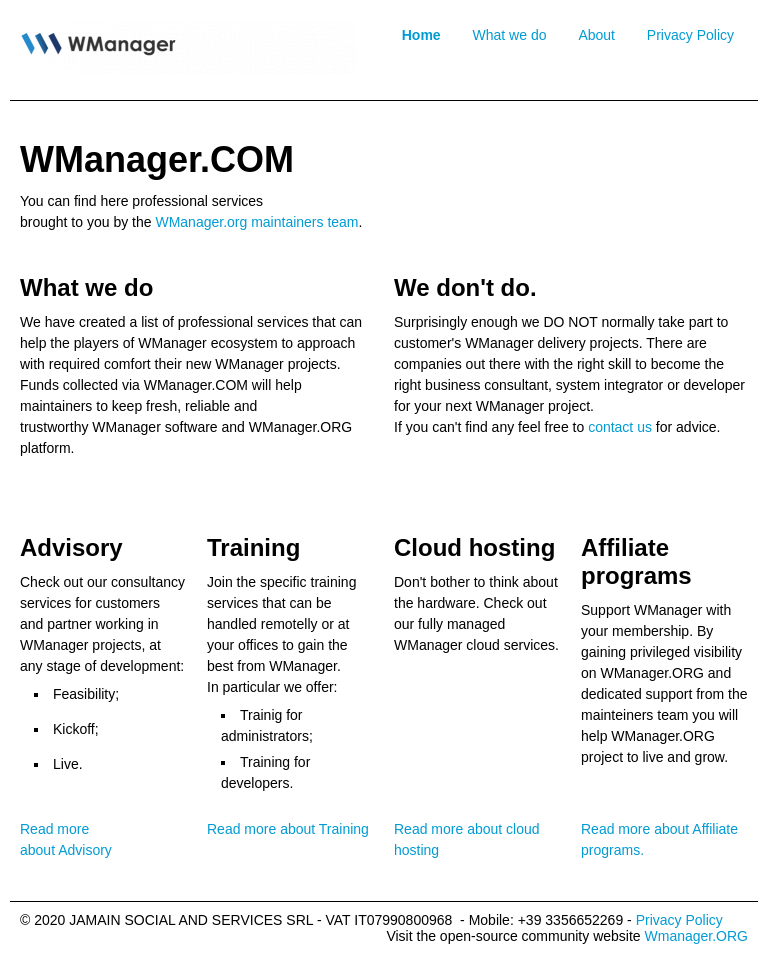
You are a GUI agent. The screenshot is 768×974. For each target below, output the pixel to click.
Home (421, 35)
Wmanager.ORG (696, 936)
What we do (510, 35)
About (596, 35)
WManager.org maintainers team (256, 222)
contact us (620, 427)
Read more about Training (288, 829)
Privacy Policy (690, 35)
